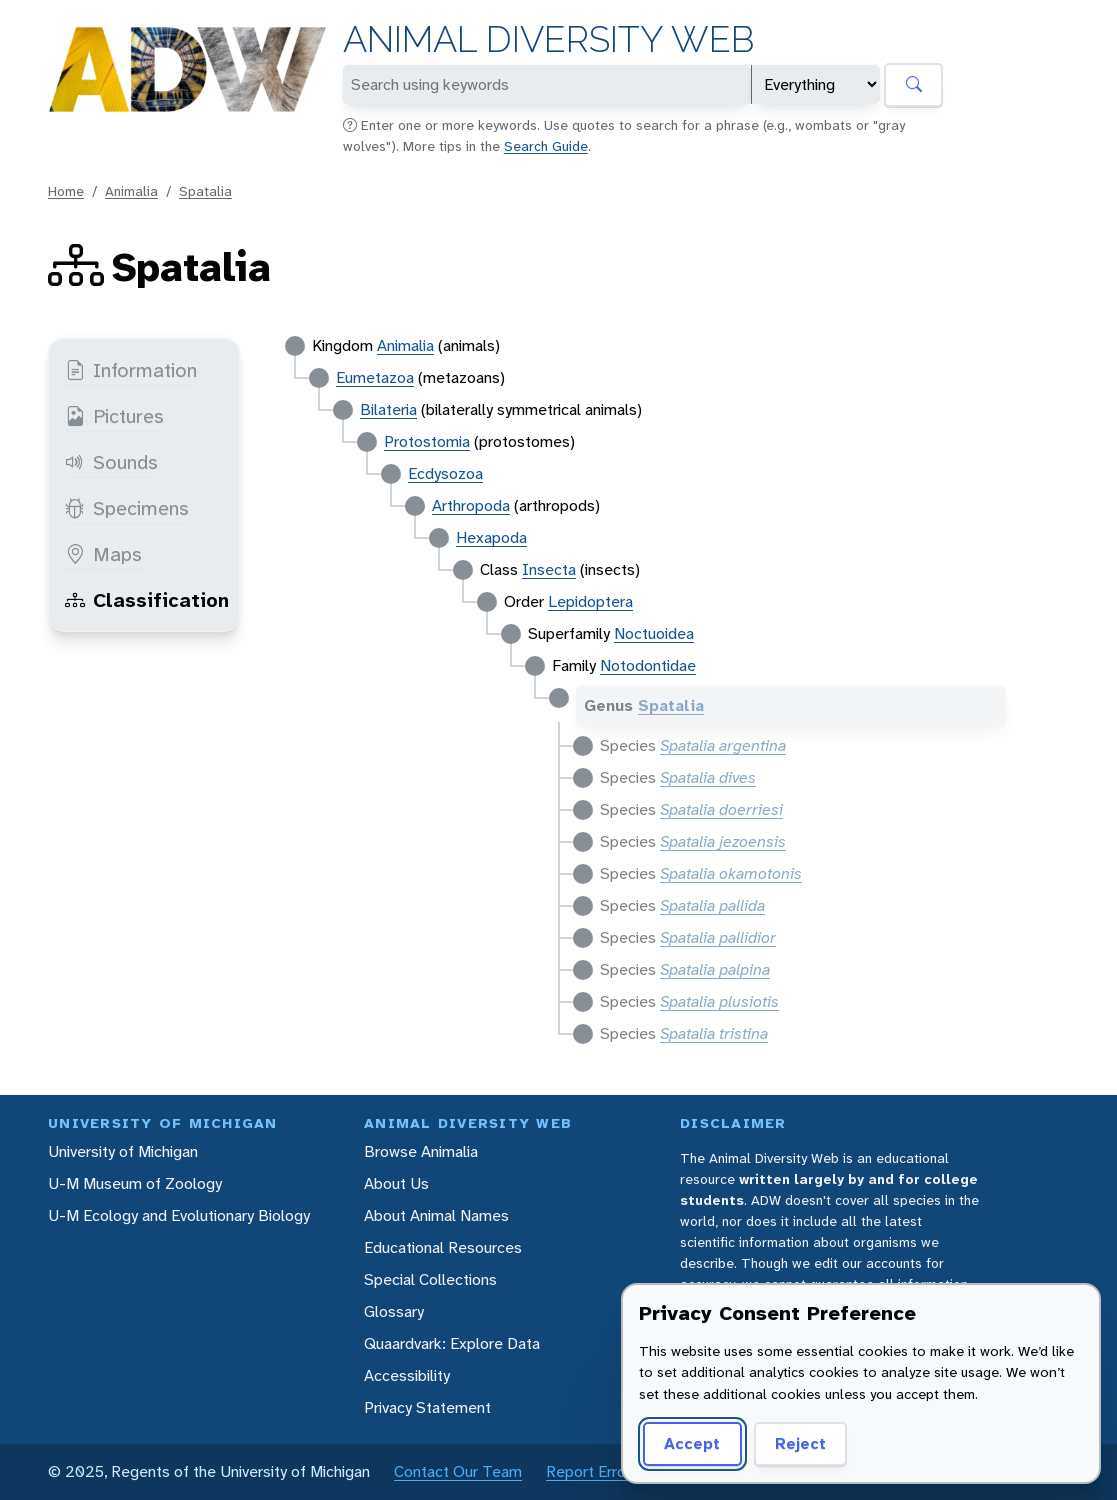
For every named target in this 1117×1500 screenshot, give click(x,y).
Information (131, 370)
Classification (147, 600)
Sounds (111, 462)
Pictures (114, 416)
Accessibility (407, 1375)
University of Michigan (123, 1151)
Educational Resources (443, 1247)
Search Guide (546, 146)
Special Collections (430, 1279)
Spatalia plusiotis (719, 1001)
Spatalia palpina (715, 969)
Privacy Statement (427, 1407)
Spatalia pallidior (718, 937)
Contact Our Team (458, 1471)
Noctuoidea (654, 633)
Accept (689, 1443)
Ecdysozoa (445, 473)
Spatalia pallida (712, 905)
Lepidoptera (590, 601)
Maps (103, 554)
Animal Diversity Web (548, 39)
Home (66, 191)
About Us (396, 1183)
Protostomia (427, 441)
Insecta (549, 569)
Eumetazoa (375, 377)
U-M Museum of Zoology (135, 1183)
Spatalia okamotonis (731, 873)
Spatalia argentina (723, 745)
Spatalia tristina (714, 1033)
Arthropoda (471, 505)
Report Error (588, 1471)
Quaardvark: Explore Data (452, 1343)
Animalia (131, 191)
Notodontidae (648, 665)
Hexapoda (491, 537)
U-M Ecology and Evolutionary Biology (179, 1215)
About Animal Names (436, 1215)
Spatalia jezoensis (723, 841)
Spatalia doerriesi (721, 809)
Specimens (127, 508)
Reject (793, 1443)
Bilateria (388, 409)
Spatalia (205, 191)
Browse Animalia (421, 1151)
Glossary (394, 1311)
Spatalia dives (708, 777)
